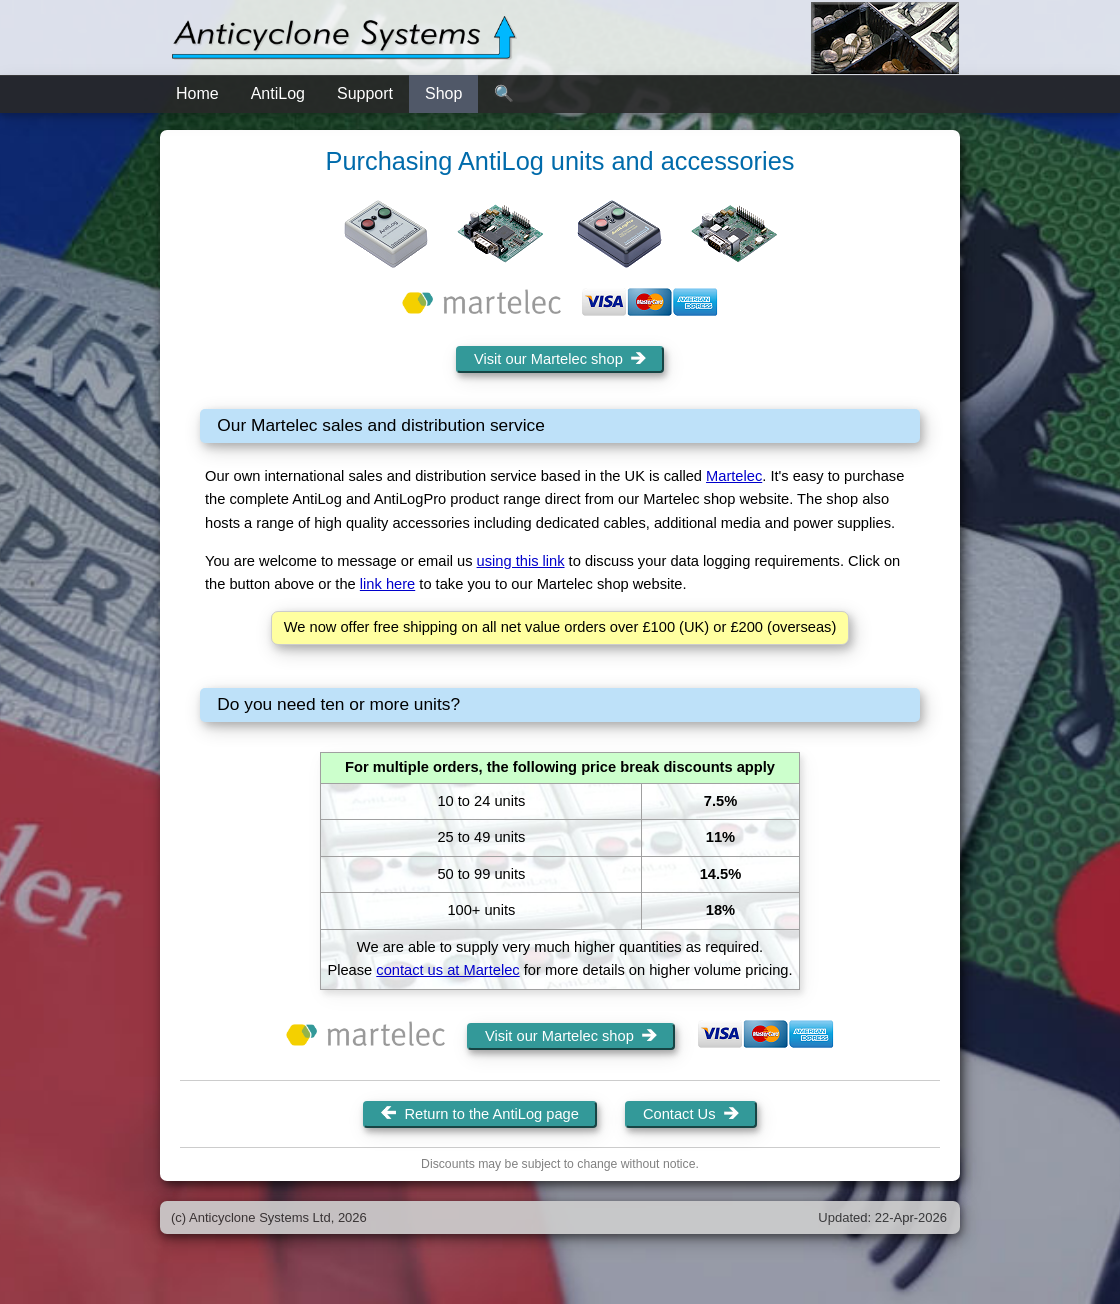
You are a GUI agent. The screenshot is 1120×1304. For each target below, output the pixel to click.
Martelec (734, 476)
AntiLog (278, 93)
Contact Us (691, 1114)
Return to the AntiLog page (480, 1114)
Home (197, 93)
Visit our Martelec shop (560, 359)
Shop (443, 93)
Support (365, 93)
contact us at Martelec (447, 970)
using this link (521, 561)
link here (387, 584)
